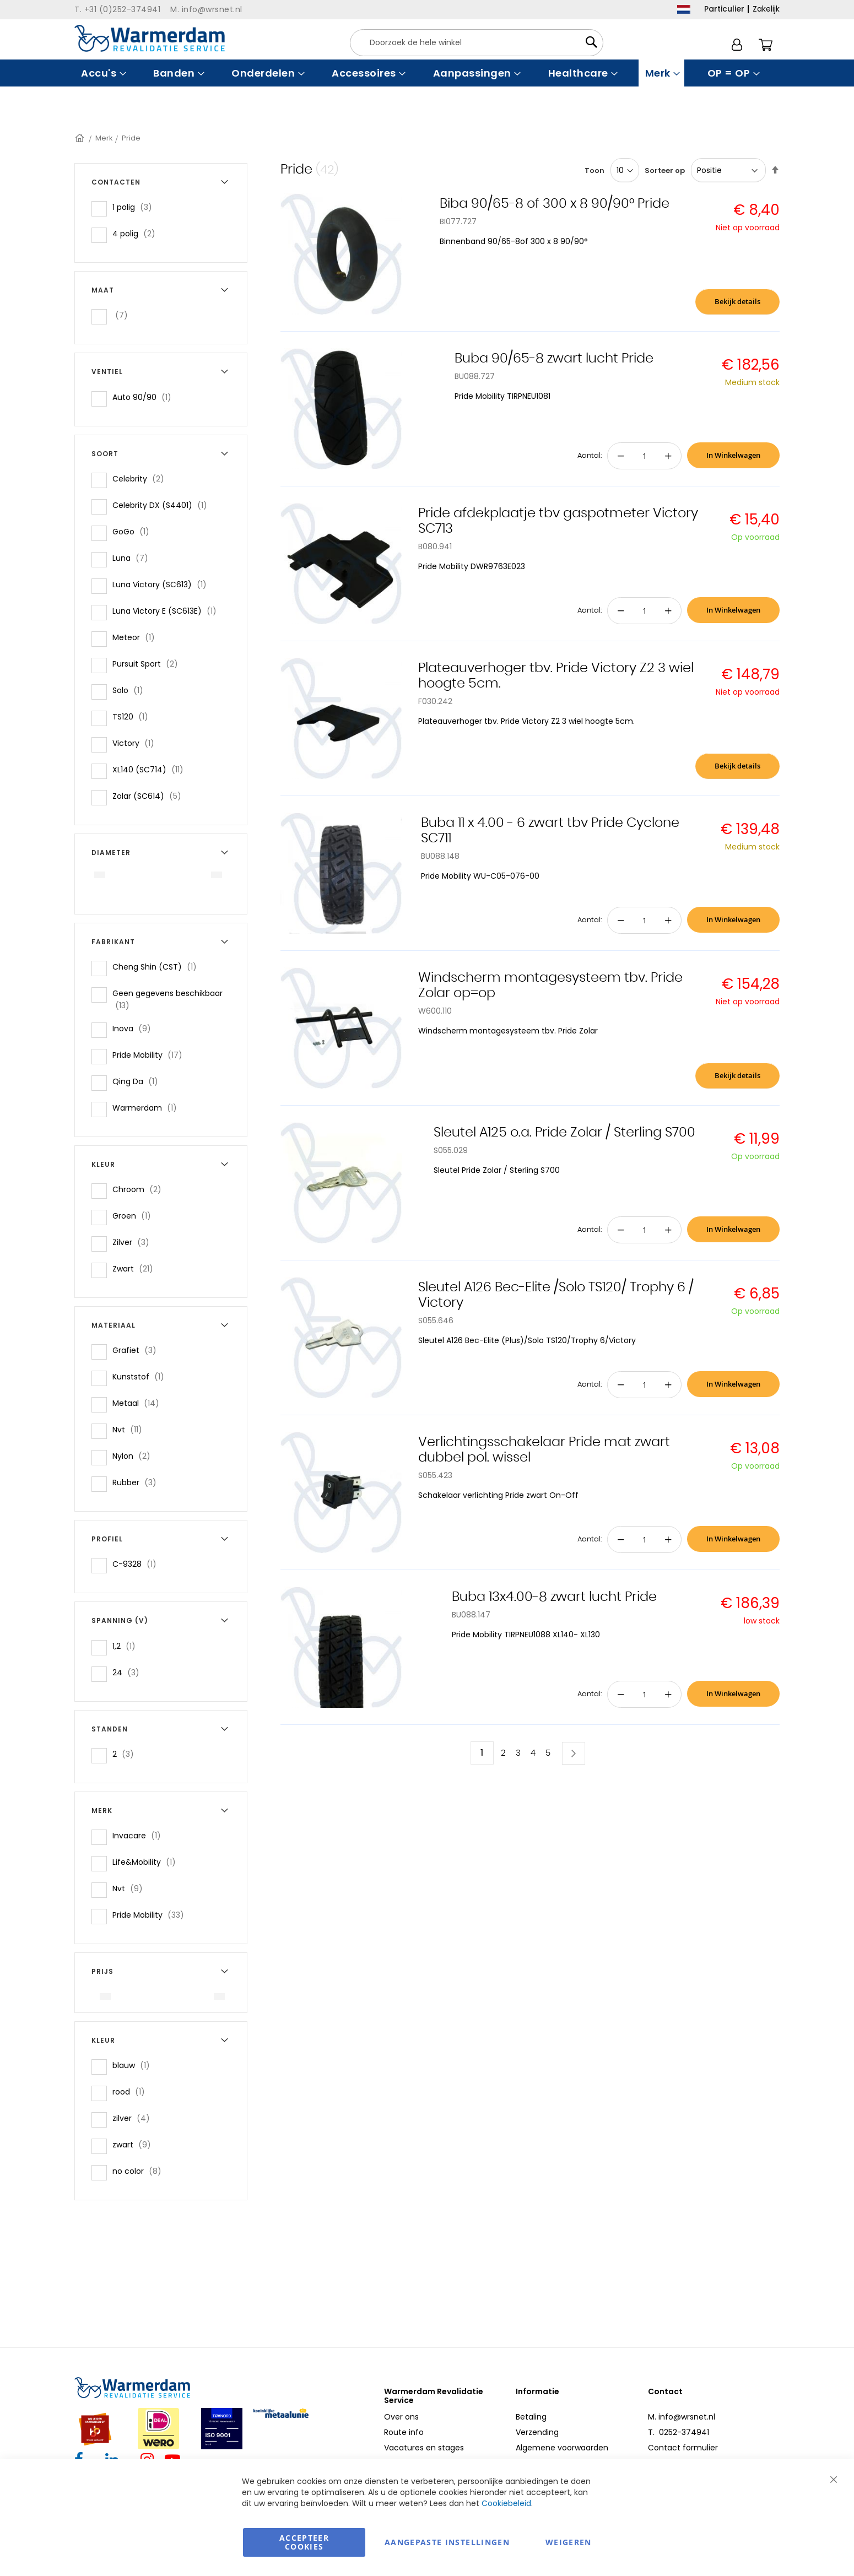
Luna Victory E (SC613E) (167, 610)
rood (132, 2091)
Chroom (140, 1189)
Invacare (139, 1835)
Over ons (401, 2416)
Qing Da (138, 1081)
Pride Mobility (150, 1054)
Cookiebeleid (506, 2503)
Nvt (130, 1429)
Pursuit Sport (148, 663)
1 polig (135, 207)
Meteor (136, 637)
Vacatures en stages (424, 2447)
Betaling (531, 2416)
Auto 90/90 (145, 397)
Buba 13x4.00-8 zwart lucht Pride (554, 1597)
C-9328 (137, 1564)
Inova (135, 1028)
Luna (133, 558)
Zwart (136, 1268)
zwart (135, 2144)
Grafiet (137, 1350)
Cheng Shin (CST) (157, 966)
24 (129, 1672)
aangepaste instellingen (447, 2542)
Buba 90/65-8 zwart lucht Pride (554, 358)
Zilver (134, 1242)
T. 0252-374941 (678, 2432)
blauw (134, 2065)
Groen (135, 1215)
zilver (134, 2118)
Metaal (139, 1403)
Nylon (134, 1456)
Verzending (537, 2432)
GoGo (134, 531)
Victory (136, 743)
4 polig (137, 233)
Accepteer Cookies (304, 2542)
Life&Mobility (147, 1862)
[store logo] (149, 38)
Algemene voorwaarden (562, 2447)
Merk (104, 138)
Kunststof (141, 1376)
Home (80, 138)
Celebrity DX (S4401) (163, 505)
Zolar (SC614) (150, 796)
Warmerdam (147, 1107)
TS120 (133, 716)
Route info (404, 2432)
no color (140, 2171)
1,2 (127, 1646)
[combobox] (476, 42)
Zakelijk (766, 8)
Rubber (137, 1482)
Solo (131, 690)
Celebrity (141, 478)
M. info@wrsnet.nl (681, 2416)
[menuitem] (102, 72)
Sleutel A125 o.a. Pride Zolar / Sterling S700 (564, 1132)
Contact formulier (683, 2447)
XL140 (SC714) (151, 769)
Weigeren (568, 2542)
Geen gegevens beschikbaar (167, 999)
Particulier (724, 8)
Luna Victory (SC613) (162, 584)
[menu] (427, 72)
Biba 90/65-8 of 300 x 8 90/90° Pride (554, 203)
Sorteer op (665, 170)
